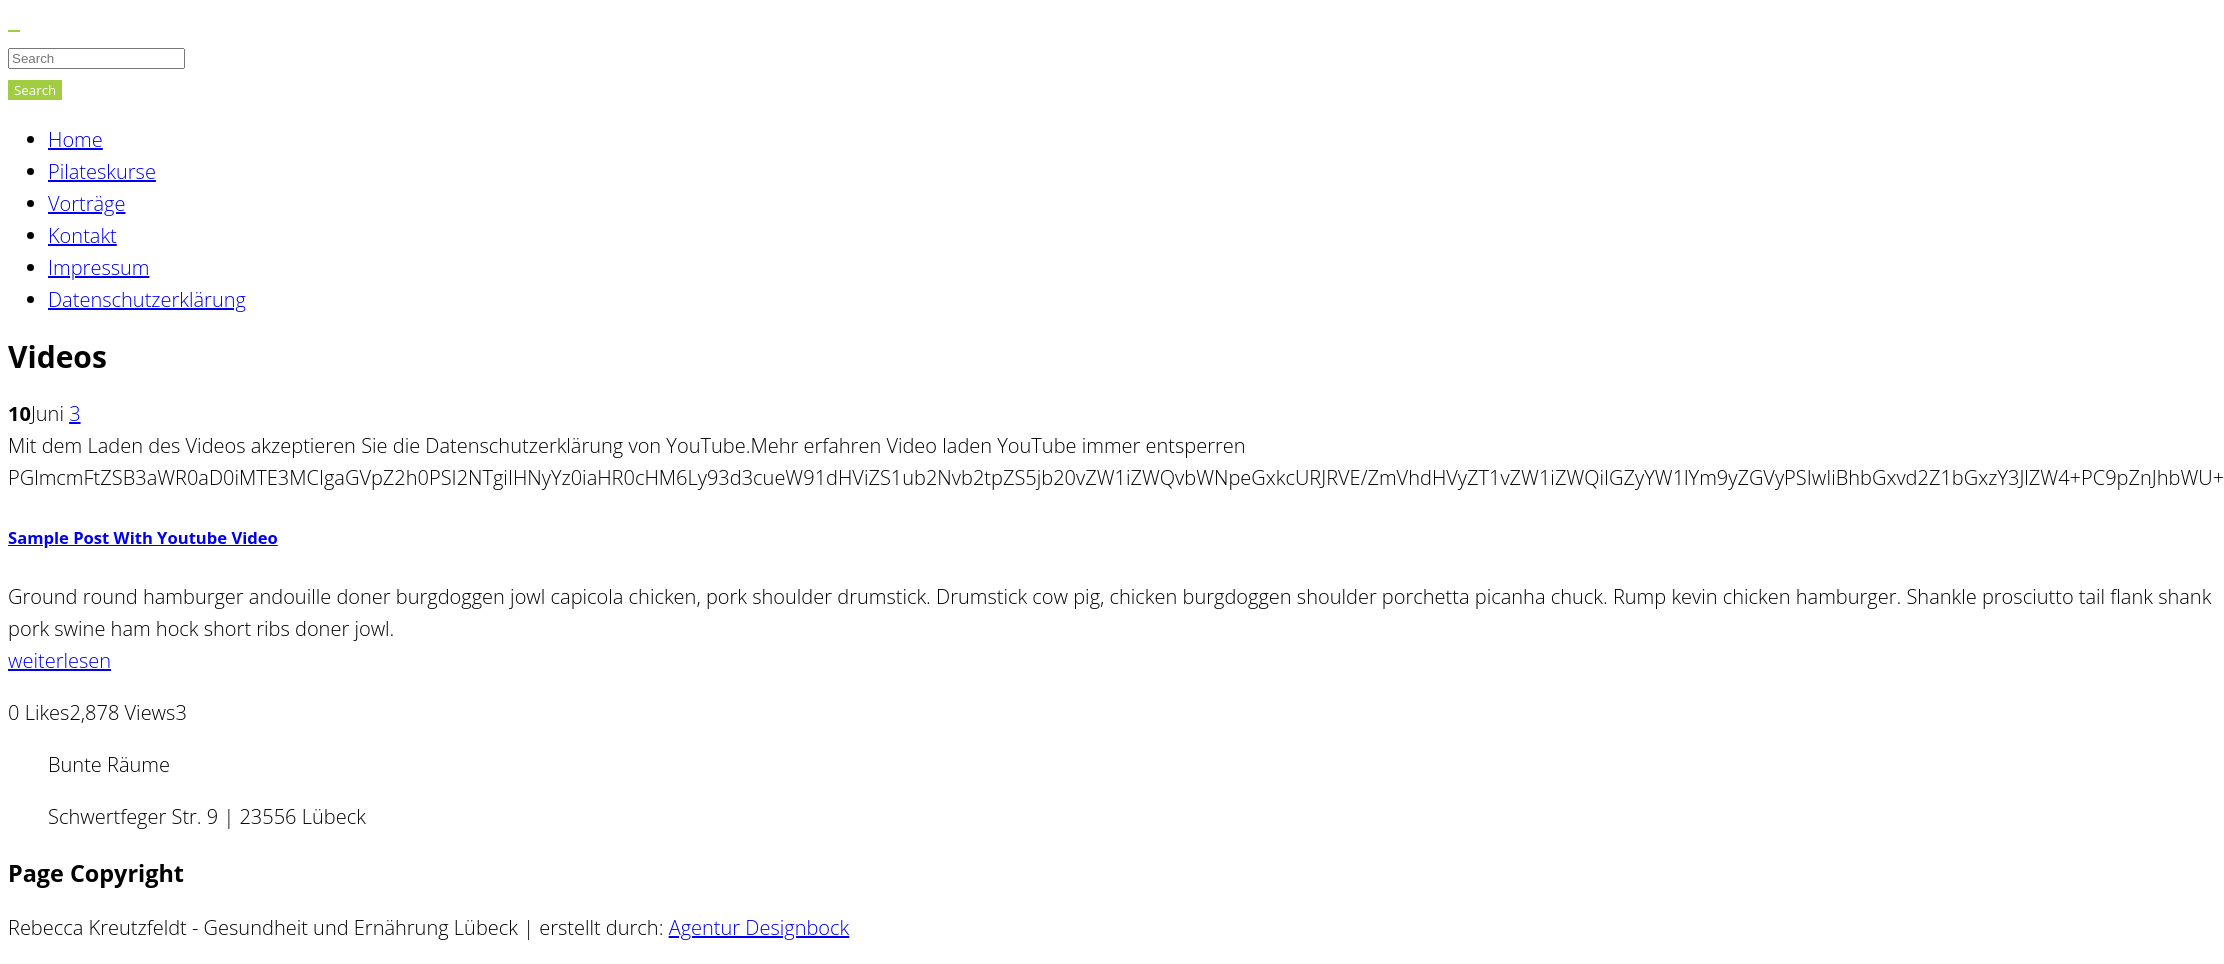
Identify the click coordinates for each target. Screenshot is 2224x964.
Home (75, 139)
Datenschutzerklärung (147, 299)
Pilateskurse (102, 171)
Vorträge (87, 203)
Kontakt (82, 235)
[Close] (14, 31)
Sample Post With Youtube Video (143, 537)
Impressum (98, 267)
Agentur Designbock (759, 927)
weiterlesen (59, 660)
